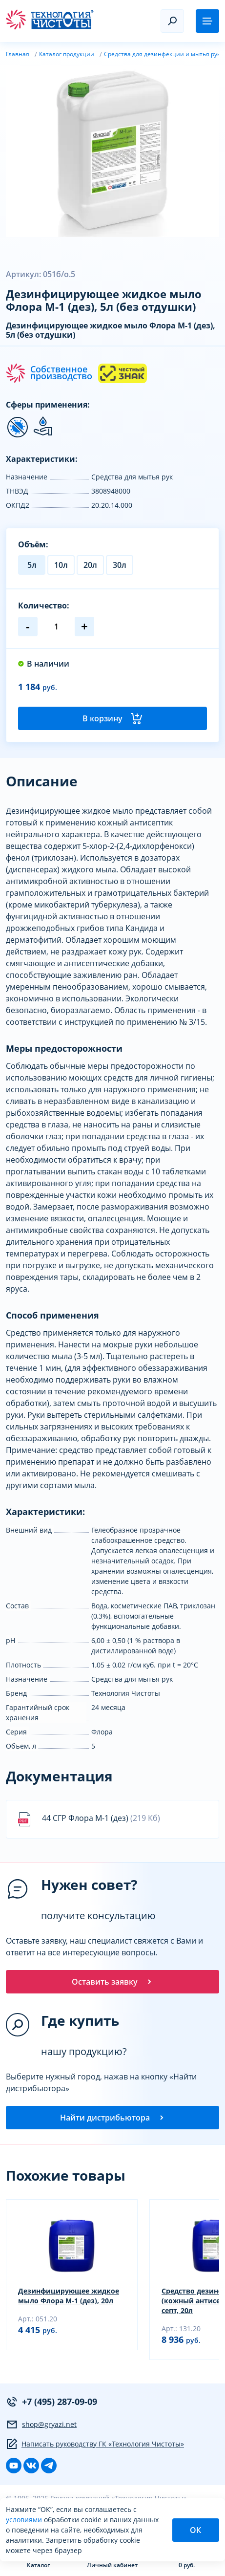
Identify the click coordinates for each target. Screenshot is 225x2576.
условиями (25, 2519)
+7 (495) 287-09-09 (51, 2401)
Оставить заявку (112, 1981)
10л (61, 565)
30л (119, 565)
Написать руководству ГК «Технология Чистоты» (95, 2444)
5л (32, 565)
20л (90, 565)
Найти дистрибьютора (112, 2117)
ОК (195, 2530)
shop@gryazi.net (41, 2424)
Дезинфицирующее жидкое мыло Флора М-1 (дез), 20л (68, 2295)
